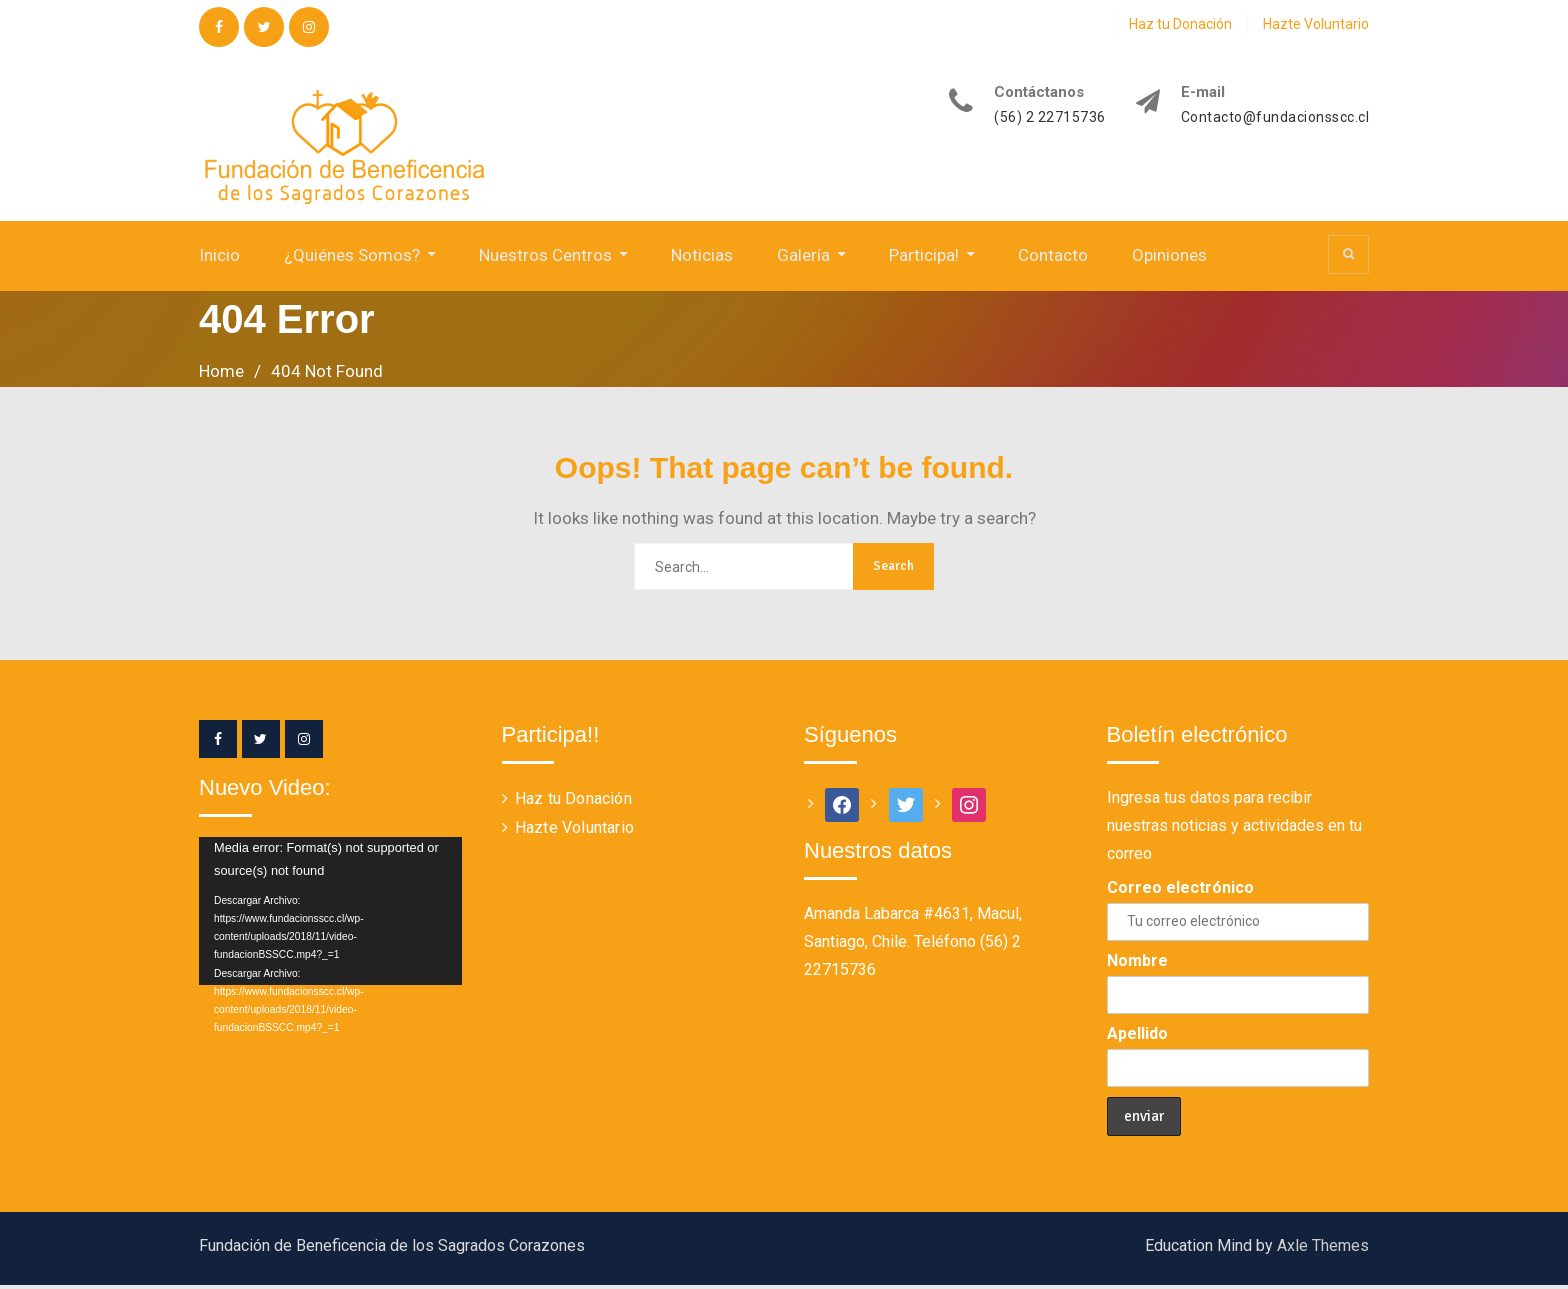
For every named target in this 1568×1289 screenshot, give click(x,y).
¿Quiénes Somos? (352, 258)
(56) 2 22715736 (1050, 117)
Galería (803, 258)
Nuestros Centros (545, 258)
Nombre (1137, 963)
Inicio (219, 258)
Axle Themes (1323, 1249)
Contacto (1053, 258)
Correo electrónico (1180, 890)
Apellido (1137, 1036)
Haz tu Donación (1180, 24)
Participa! (924, 258)
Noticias (702, 258)
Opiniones (1169, 258)
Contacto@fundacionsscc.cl (1275, 117)
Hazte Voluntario (1316, 24)
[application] (330, 914)
